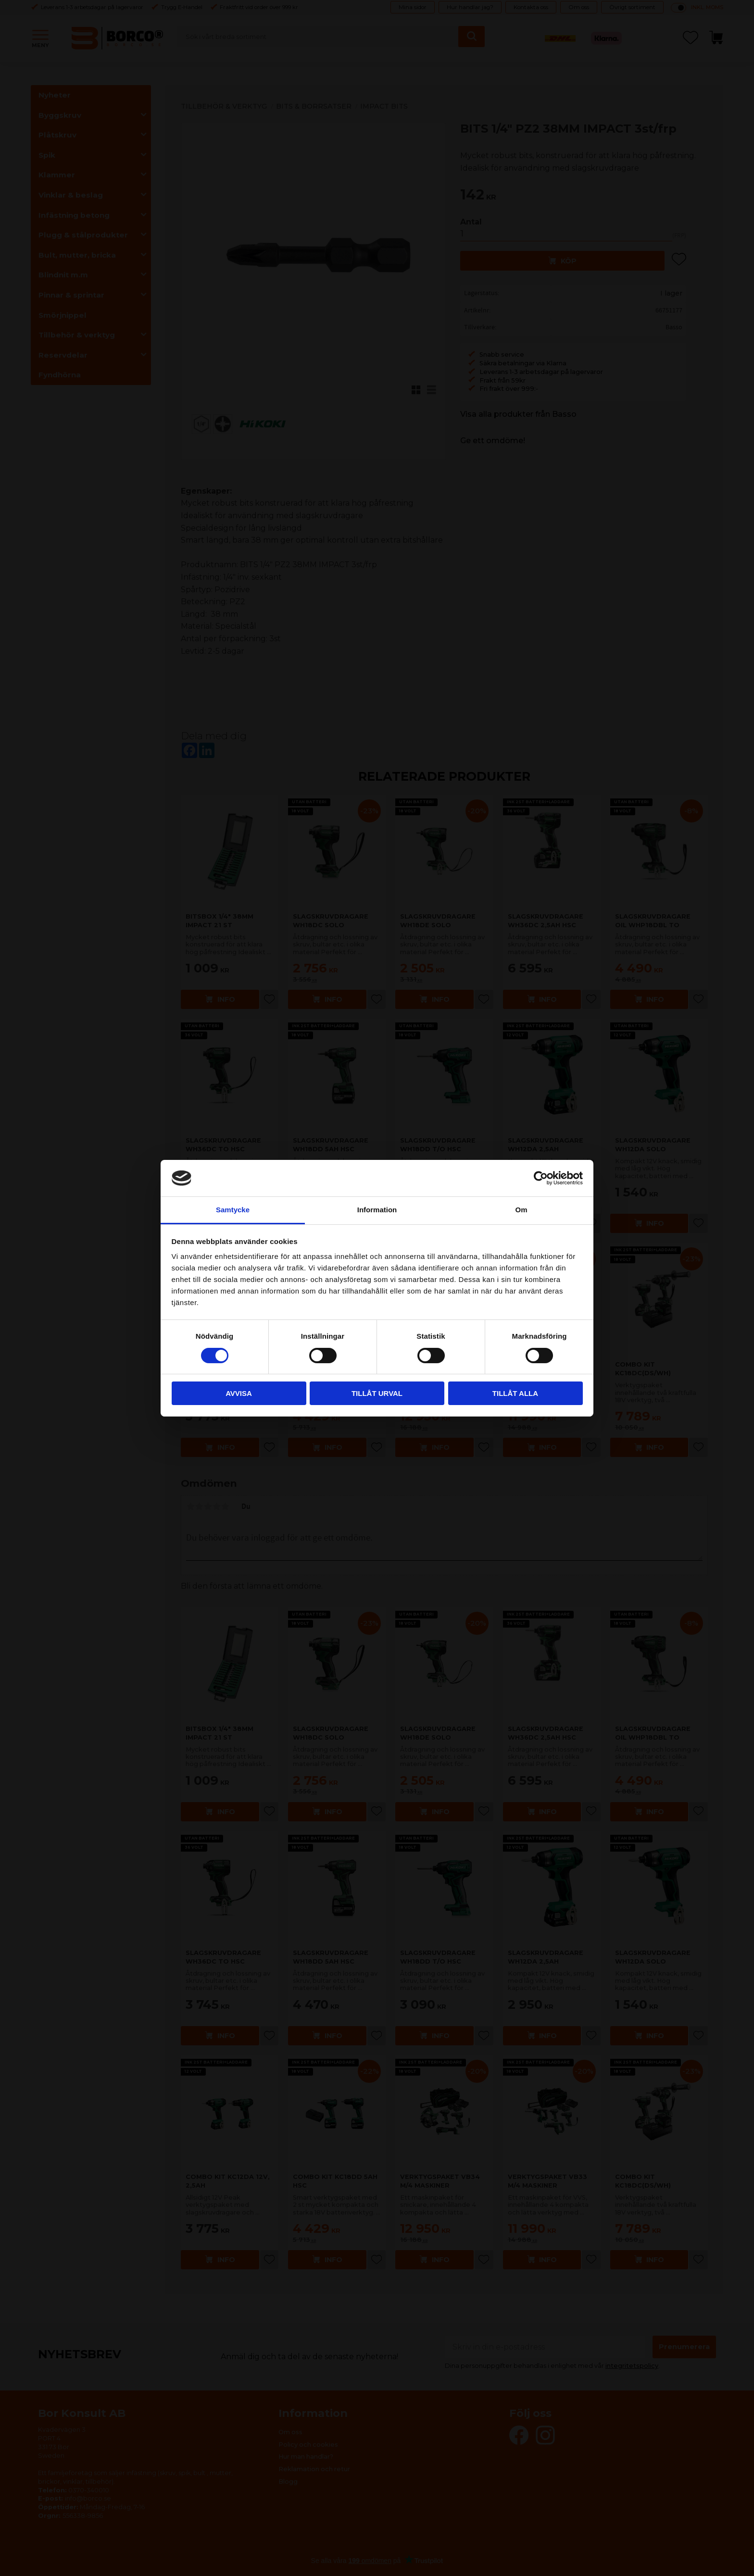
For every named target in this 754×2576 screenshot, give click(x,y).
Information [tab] (377, 1210)
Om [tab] (521, 1210)
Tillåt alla (515, 1393)
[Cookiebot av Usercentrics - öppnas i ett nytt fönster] (541, 1178)
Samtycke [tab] (233, 1210)
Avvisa (239, 1393)
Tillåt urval (377, 1393)
